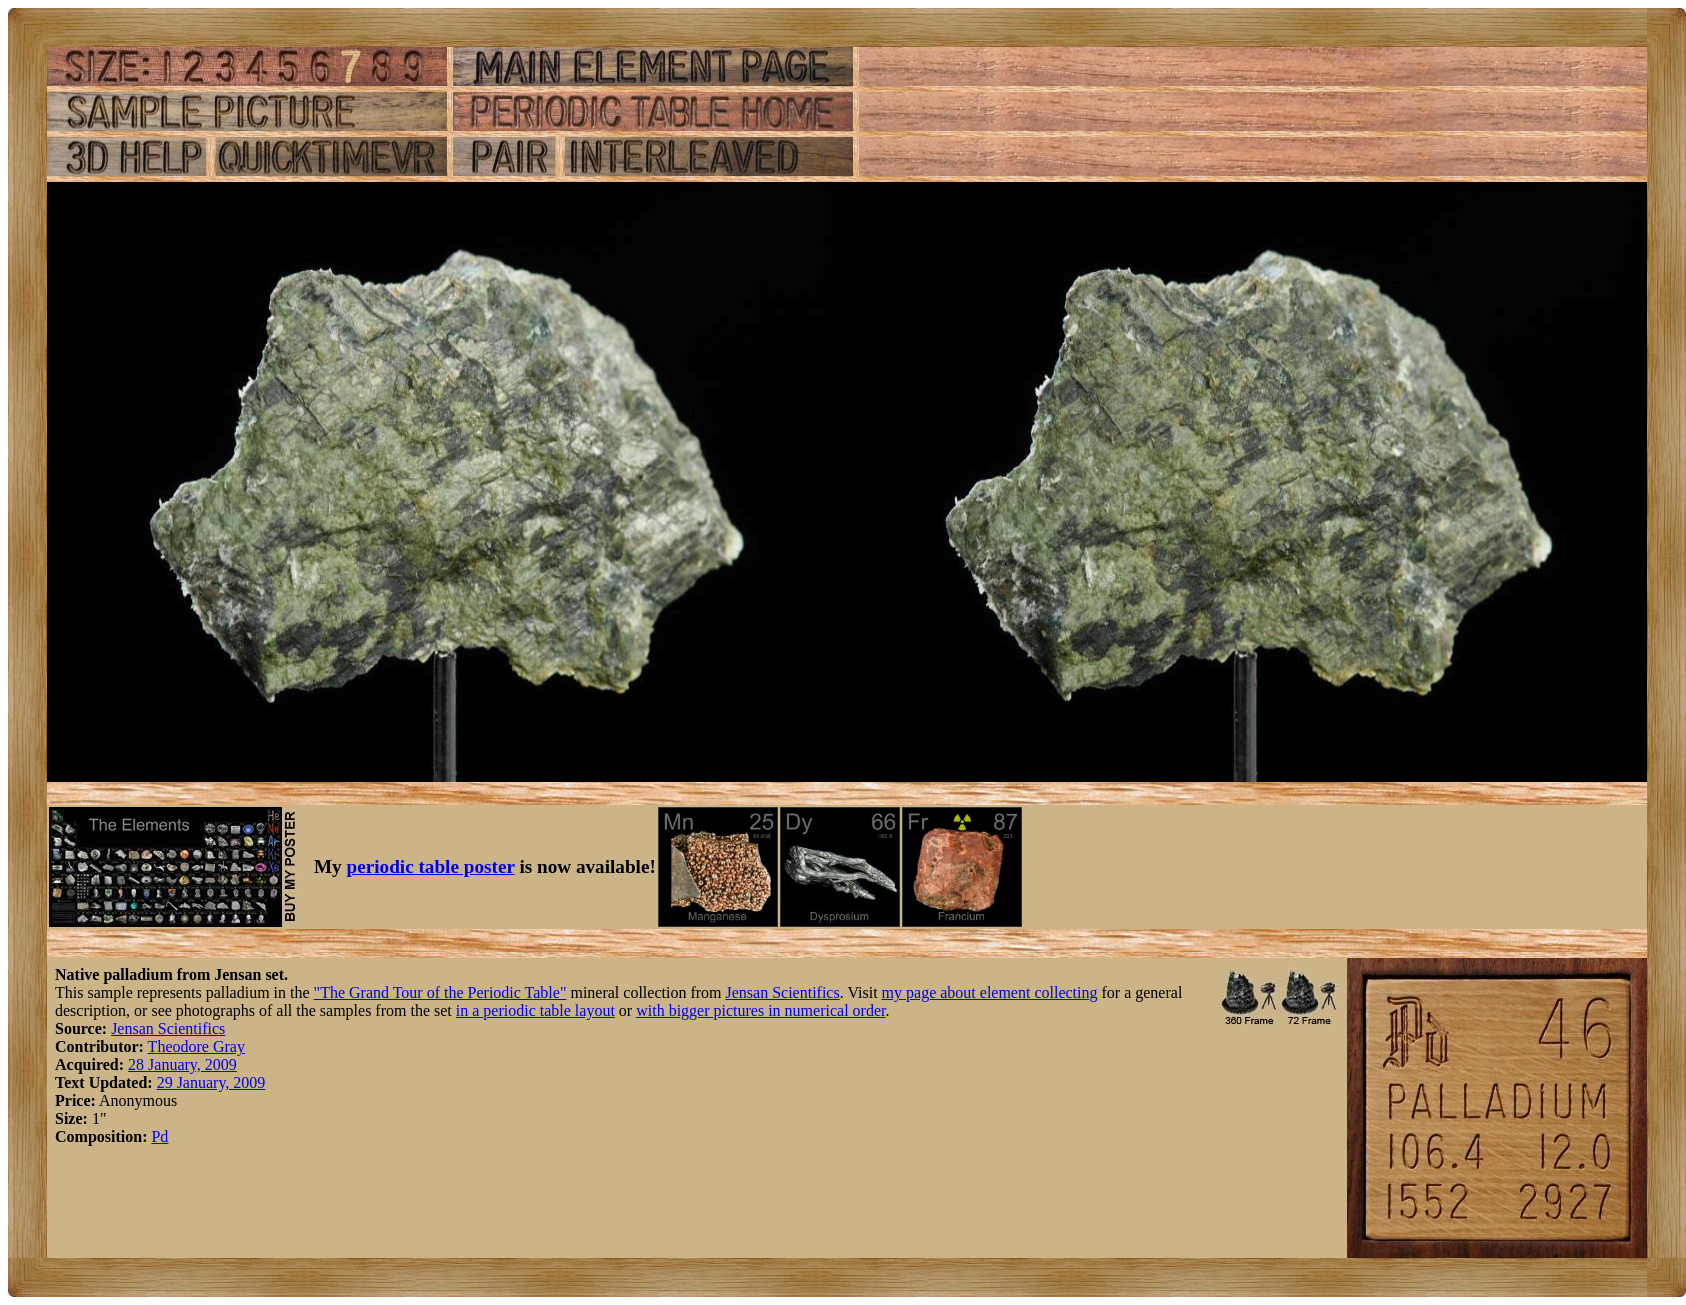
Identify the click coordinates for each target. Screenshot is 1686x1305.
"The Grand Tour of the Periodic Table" (440, 992)
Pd (159, 1136)
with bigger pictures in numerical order (760, 1010)
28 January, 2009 (182, 1064)
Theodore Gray (196, 1046)
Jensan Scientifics (783, 992)
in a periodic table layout (535, 1010)
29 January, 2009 (211, 1082)
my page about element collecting (990, 992)
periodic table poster (431, 866)
